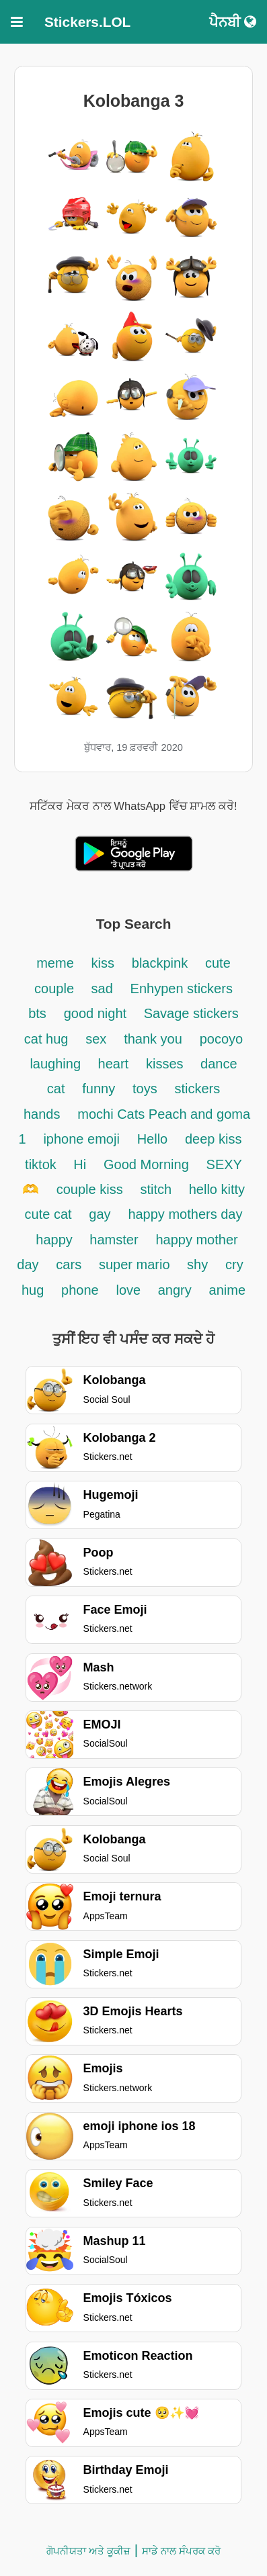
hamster (113, 1239)
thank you (153, 1038)
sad (102, 988)
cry (234, 1264)
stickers (197, 1088)
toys (144, 1088)
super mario (136, 1264)
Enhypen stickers (181, 988)
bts (37, 1013)
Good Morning (146, 1164)
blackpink (160, 963)
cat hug (46, 1038)
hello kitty (217, 1189)
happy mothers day (185, 1214)
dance (218, 1063)
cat (56, 1088)
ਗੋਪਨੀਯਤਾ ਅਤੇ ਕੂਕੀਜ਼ (88, 2551)
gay (99, 1214)
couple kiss (89, 1189)
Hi (79, 1164)
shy (197, 1264)
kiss (102, 963)
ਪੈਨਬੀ (232, 22)
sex (95, 1038)
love (130, 1290)
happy (56, 1239)
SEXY (224, 1164)
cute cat (48, 1214)
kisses (166, 1063)
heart (113, 1063)
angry (175, 1290)
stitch (157, 1189)
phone (80, 1290)
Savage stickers (191, 1013)
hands (42, 1114)
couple (56, 988)
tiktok (42, 1164)
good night (97, 1013)
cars (68, 1264)
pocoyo (221, 1038)
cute (218, 963)
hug (33, 1290)
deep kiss (213, 1139)
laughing (57, 1063)
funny (98, 1088)
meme (55, 963)
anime (227, 1290)
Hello (152, 1139)
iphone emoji (81, 1139)
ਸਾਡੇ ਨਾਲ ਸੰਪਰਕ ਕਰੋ (181, 2551)
